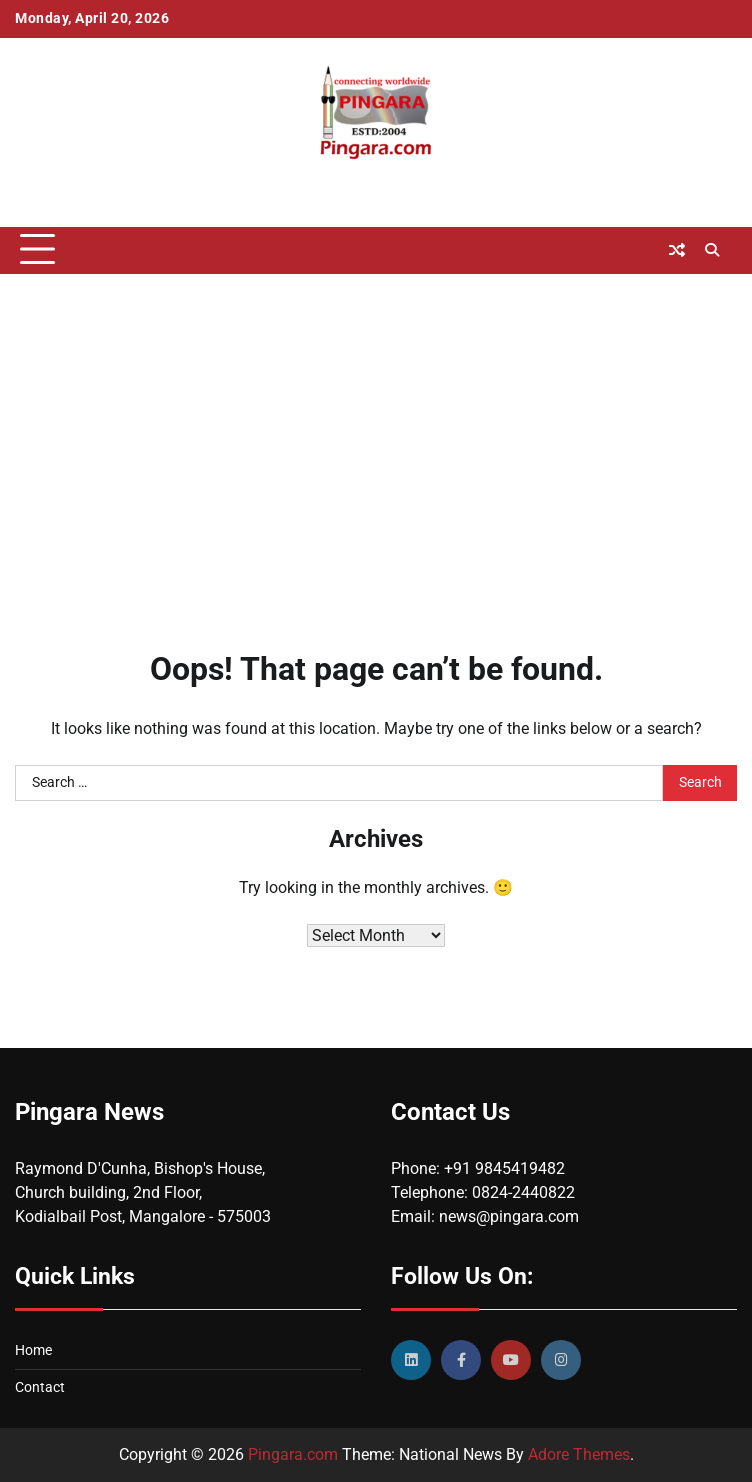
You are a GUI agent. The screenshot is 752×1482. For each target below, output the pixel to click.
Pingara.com (293, 1454)
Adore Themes (579, 1454)
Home (33, 1350)
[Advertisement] (376, 434)
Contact (40, 1387)
